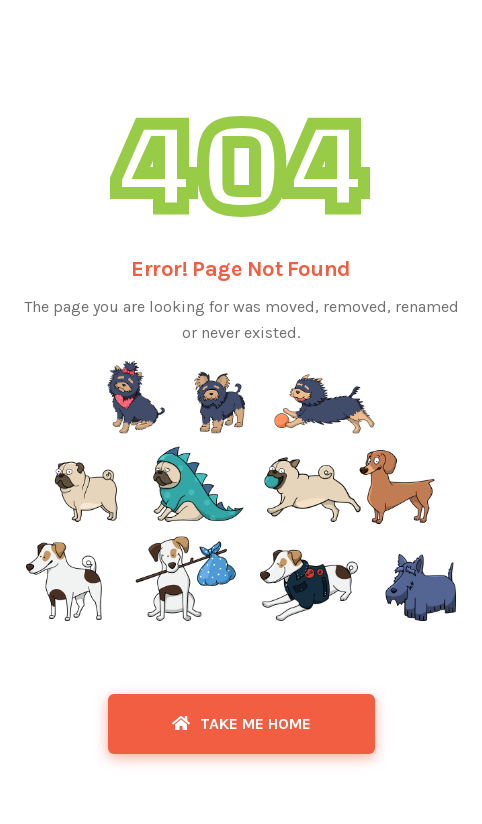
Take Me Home (241, 723)
